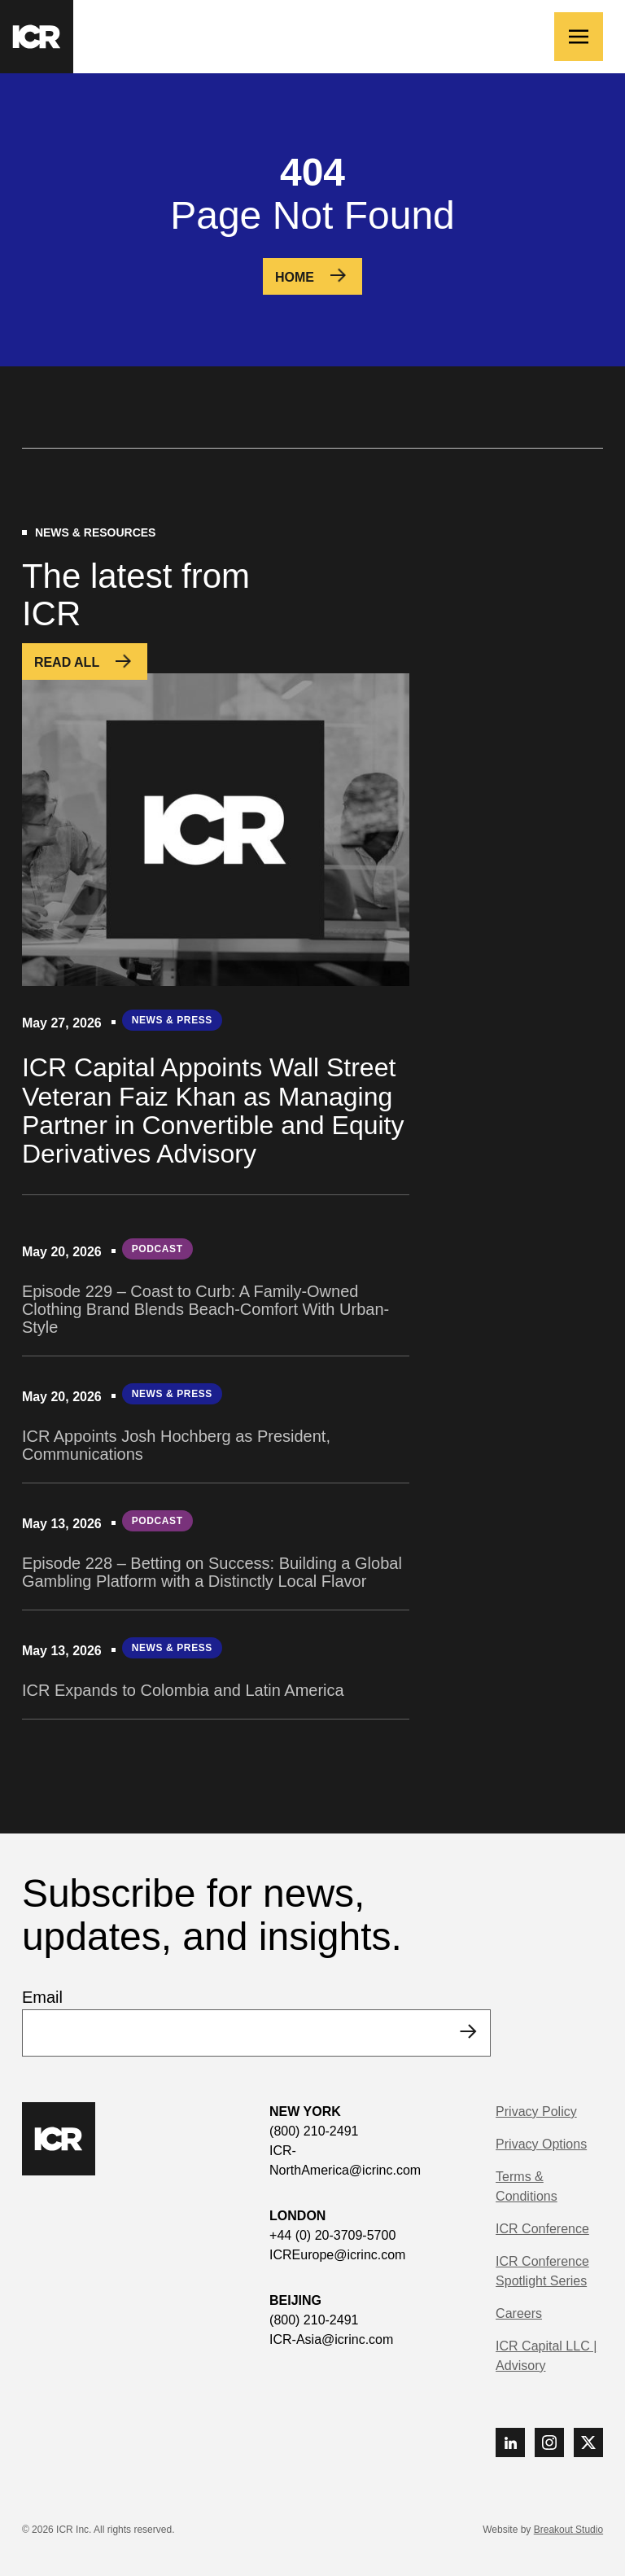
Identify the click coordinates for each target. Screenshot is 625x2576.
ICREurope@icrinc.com (337, 2255)
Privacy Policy (536, 2111)
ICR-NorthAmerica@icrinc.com (345, 2160)
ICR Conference (542, 2229)
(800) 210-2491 (313, 2131)
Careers (519, 2313)
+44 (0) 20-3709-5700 (332, 2235)
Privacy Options (541, 2144)
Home (294, 277)
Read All (66, 662)
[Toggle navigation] (578, 36)
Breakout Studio (568, 2529)
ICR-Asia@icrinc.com (331, 2339)
